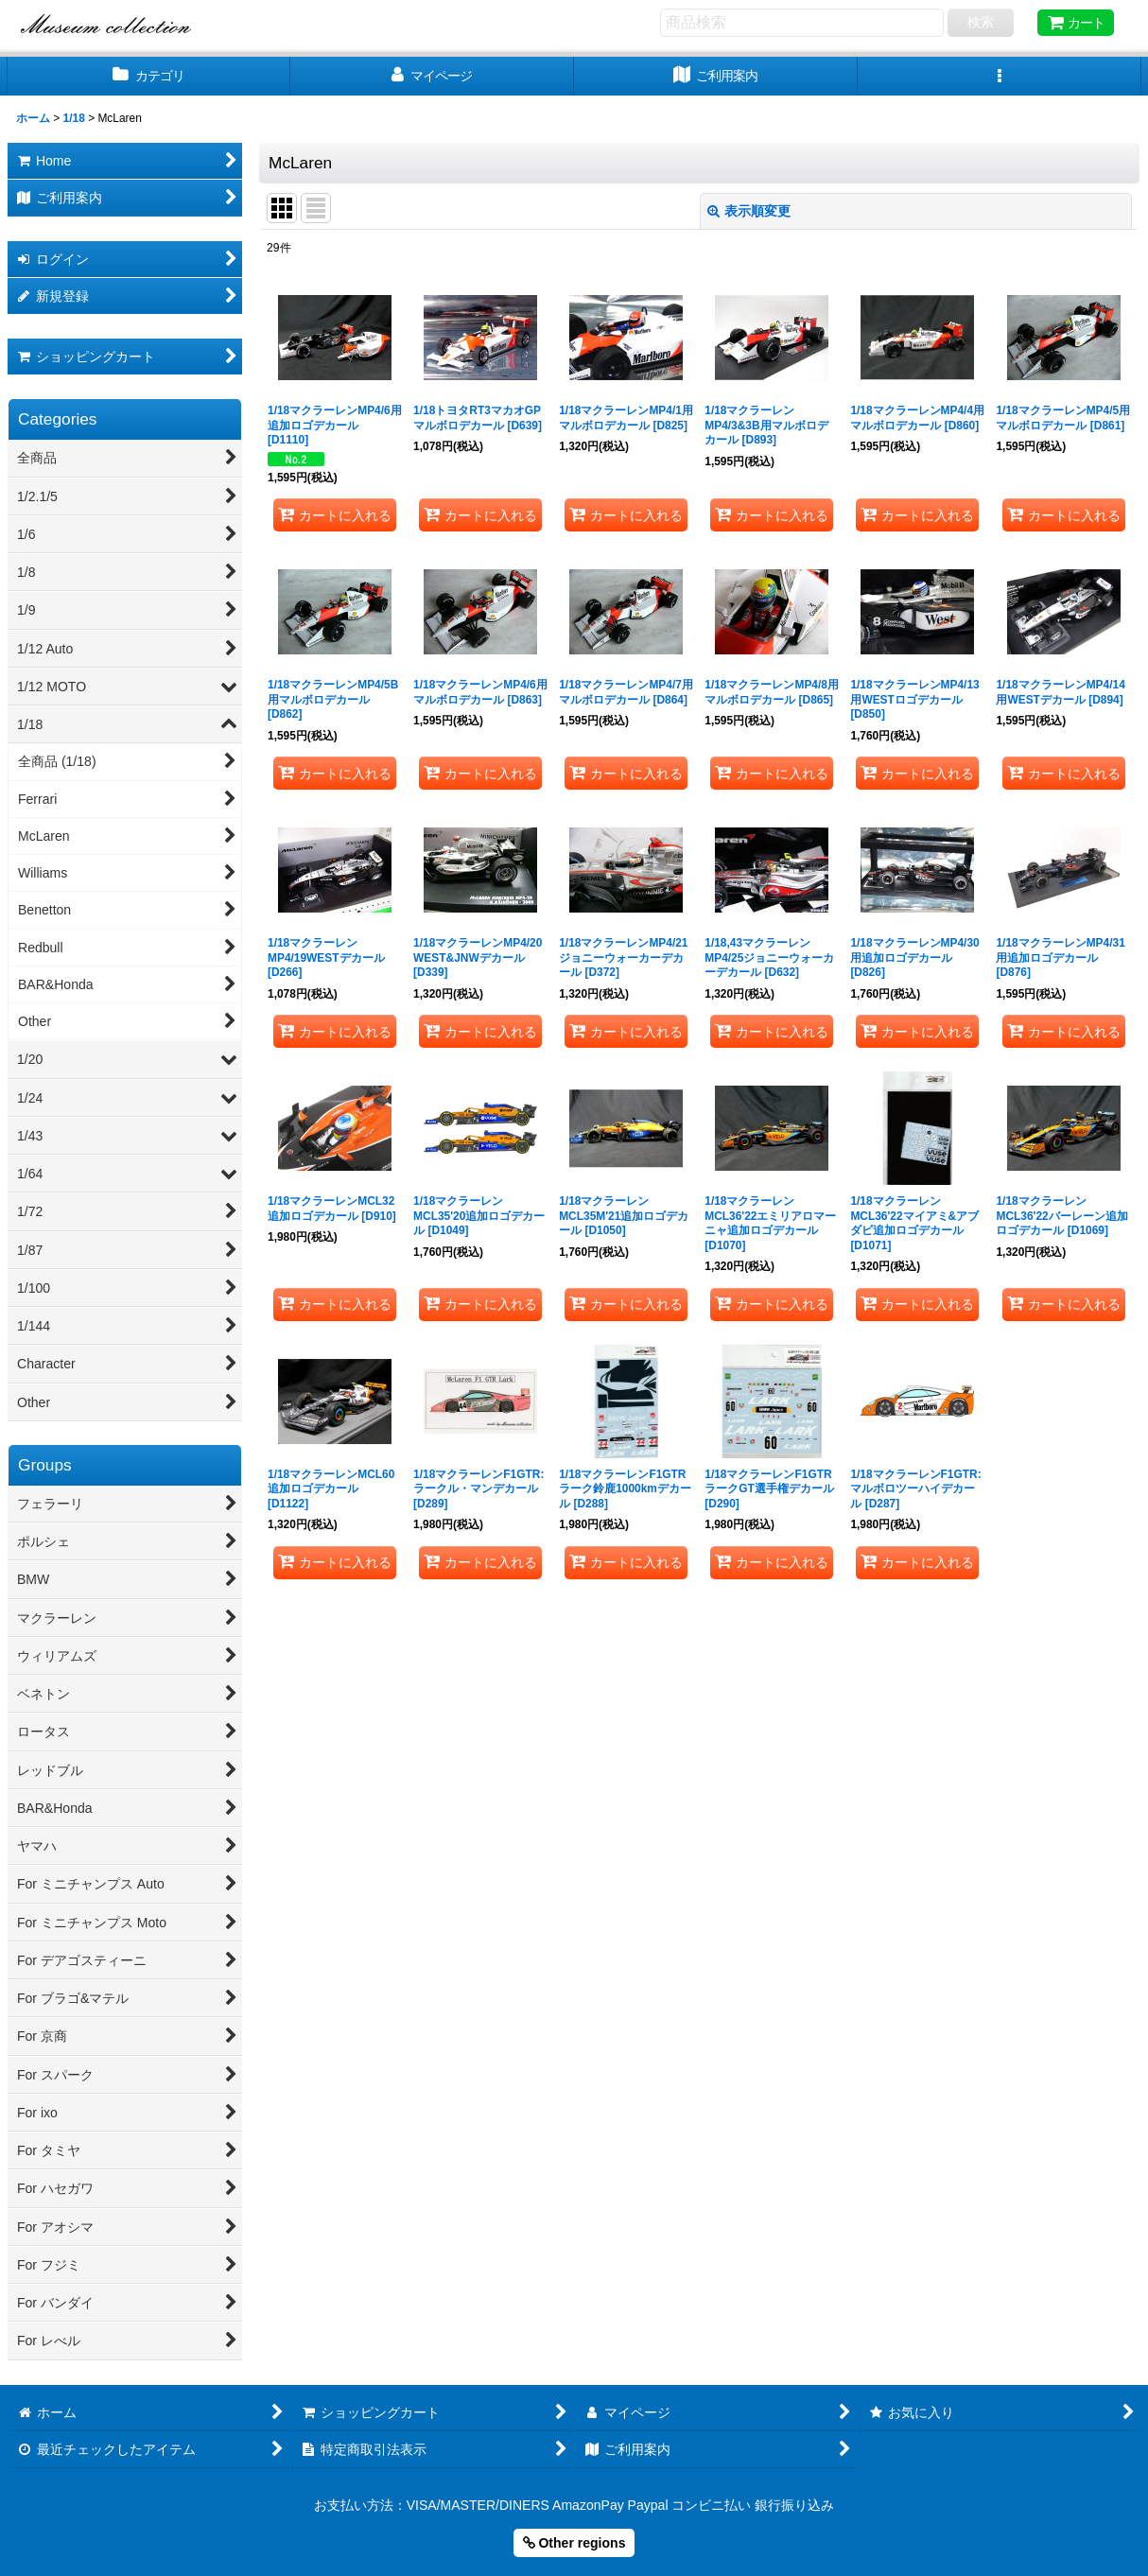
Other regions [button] (574, 2542)
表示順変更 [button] (749, 210)
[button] (999, 76)
